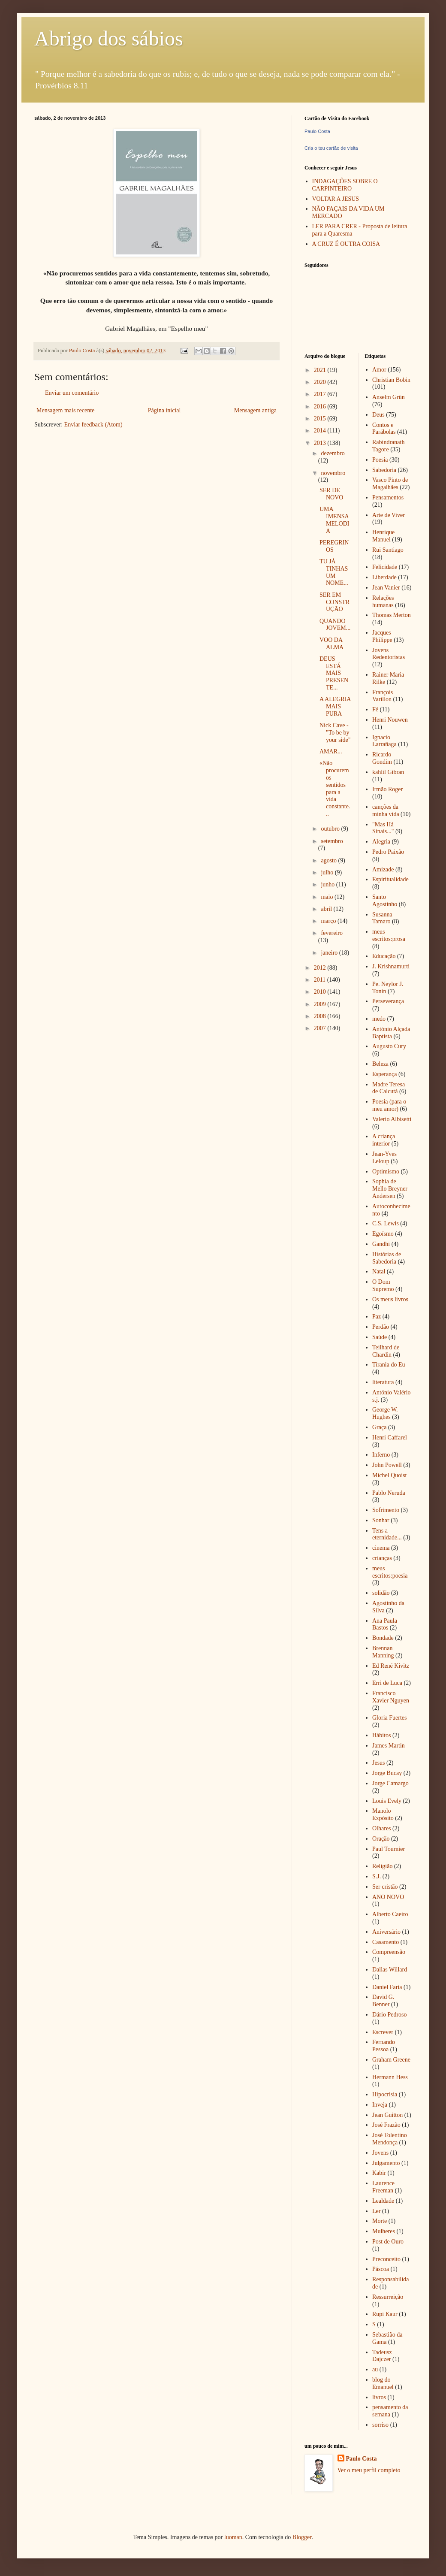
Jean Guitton (387, 2115)
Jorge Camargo (390, 1783)
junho (328, 884)
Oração (380, 1838)
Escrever (382, 2032)
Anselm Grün (388, 397)
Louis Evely (386, 1801)
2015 (321, 418)
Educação (383, 956)
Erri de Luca (387, 1683)
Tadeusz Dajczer (382, 2356)
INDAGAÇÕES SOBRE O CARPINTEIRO (345, 185)
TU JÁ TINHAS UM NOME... (333, 572)
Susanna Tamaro (382, 918)
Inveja (379, 2104)
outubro (331, 828)
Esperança (384, 1074)
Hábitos (381, 1735)
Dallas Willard (389, 1969)
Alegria (381, 841)
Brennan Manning (383, 1652)
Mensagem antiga (255, 410)
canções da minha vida (385, 810)
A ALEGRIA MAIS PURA (335, 706)
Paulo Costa (317, 131)
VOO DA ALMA (331, 643)
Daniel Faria (387, 1987)
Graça (379, 1427)
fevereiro (332, 933)
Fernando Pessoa (383, 2046)
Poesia (380, 460)
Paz (376, 1316)
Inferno (381, 1454)
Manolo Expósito (383, 1814)
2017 (321, 394)
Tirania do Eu (388, 1364)
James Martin (388, 1745)
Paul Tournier (388, 1849)
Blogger (301, 2537)
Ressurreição (387, 2297)
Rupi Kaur (385, 2314)
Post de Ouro (388, 2241)
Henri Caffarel (389, 1437)
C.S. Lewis (385, 1223)
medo (379, 1019)
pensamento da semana (390, 2411)
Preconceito (386, 2259)
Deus (378, 414)
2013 (321, 443)
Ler (376, 2211)
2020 (321, 382)
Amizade (383, 869)
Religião (382, 1866)
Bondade (383, 1638)
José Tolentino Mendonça (389, 2139)
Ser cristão (385, 1887)
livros (379, 2397)
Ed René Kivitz (390, 1666)
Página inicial (164, 410)
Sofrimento (385, 1510)
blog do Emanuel (383, 2383)
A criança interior (383, 1140)
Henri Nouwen (390, 720)
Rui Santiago (388, 550)
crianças (382, 1558)
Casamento (385, 1942)
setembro (332, 841)
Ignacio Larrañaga (384, 741)
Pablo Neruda (388, 1493)
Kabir (379, 2173)
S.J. (376, 1876)
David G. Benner (383, 2001)
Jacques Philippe (382, 636)
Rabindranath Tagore (388, 446)
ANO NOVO (388, 1897)
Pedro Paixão (388, 852)
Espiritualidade (390, 879)
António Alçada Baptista (391, 1033)
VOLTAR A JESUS (335, 199)
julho (327, 872)
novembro (333, 473)
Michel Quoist (389, 1475)
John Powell (387, 1465)
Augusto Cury (389, 1046)
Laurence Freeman (383, 2187)
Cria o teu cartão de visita (331, 148)
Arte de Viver (388, 515)
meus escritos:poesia (389, 1572)
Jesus (378, 1763)
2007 (321, 1028)
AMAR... (330, 751)
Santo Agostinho (384, 900)
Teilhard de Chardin (385, 1351)
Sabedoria (384, 470)
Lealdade (383, 2201)
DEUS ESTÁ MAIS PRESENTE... (333, 673)
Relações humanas (383, 601)
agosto (329, 860)
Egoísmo (383, 1234)
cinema (380, 1548)
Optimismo (385, 1171)
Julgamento (386, 2163)
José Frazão (386, 2125)
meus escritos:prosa (388, 935)
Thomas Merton (391, 615)
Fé (375, 709)
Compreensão (388, 1952)
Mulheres (383, 2231)
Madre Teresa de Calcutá (388, 1088)
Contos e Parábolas (383, 428)
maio (327, 897)
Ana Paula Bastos (384, 1624)
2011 (320, 980)
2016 (321, 406)
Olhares (381, 1828)
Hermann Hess (390, 2077)
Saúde (379, 1337)
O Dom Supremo (383, 1285)
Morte (379, 2221)
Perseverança (388, 1001)
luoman (233, 2537)
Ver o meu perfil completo (369, 2470)
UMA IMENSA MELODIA (334, 520)
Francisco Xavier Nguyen (390, 1697)
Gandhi (381, 1244)
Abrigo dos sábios (108, 38)
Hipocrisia (384, 2094)
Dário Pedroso (389, 2014)
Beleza (380, 1064)
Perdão (380, 1327)
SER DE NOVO (331, 494)
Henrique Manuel (383, 536)
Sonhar (380, 1520)
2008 (321, 1016)
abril (327, 909)
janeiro (330, 952)
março (329, 921)
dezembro (332, 453)
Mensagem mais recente (65, 410)
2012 (321, 967)
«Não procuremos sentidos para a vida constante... (334, 788)
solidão (380, 1593)
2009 (321, 1004)
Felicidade (384, 567)
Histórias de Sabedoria (386, 1258)
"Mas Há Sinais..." (383, 828)
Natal (378, 1271)
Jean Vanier (386, 587)
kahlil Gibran (388, 772)
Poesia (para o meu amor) (389, 1105)
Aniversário (386, 1932)
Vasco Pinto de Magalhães (390, 483)
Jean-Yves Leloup (384, 1157)
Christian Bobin (391, 380)
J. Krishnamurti (391, 966)
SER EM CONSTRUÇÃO (334, 602)
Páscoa (380, 2269)
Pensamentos (388, 497)
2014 (321, 430)
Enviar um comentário (72, 393)
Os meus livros (390, 1299)
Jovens (380, 2153)
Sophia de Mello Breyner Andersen (389, 1188)
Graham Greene (391, 2059)
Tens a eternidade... (387, 1534)
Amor (379, 369)
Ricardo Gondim (382, 758)
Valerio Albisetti (391, 1119)
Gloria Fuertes (389, 1717)
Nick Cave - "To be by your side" (334, 732)
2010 (321, 992)
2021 (321, 370)
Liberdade (384, 577)
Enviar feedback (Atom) (93, 424)
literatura (383, 1382)
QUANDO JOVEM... (334, 625)
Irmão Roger (387, 789)
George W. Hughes (385, 1413)
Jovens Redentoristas (388, 654)
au (375, 2369)
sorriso (380, 2425)
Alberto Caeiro (390, 1914)
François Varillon (382, 696)
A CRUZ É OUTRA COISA (346, 244)
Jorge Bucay (387, 1773)
